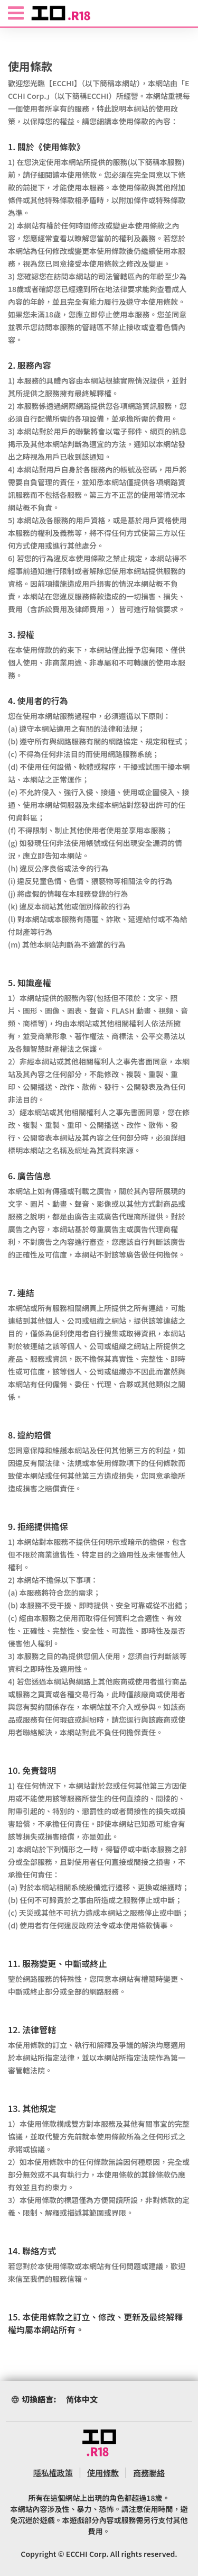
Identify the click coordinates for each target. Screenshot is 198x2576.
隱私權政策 (53, 2472)
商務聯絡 (149, 2472)
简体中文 (82, 2399)
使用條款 (103, 2472)
